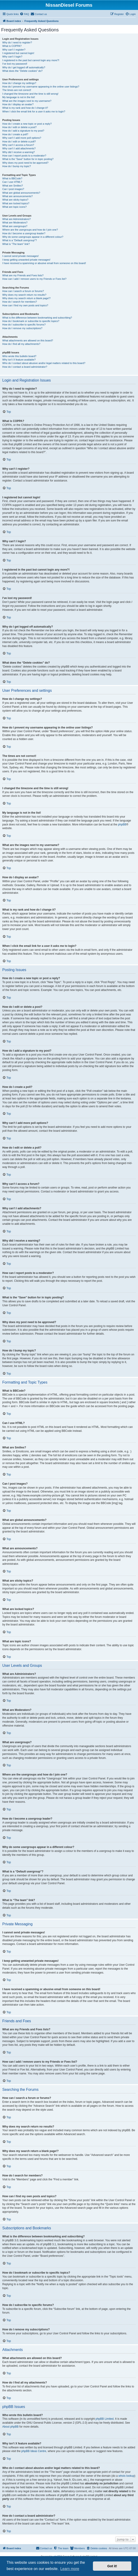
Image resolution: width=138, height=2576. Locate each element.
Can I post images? (13, 189)
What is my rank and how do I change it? (25, 107)
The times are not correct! (16, 90)
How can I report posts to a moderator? (24, 155)
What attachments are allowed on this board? (27, 340)
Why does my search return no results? (24, 294)
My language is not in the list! (18, 97)
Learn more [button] (69, 2569)
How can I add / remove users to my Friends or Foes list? (34, 278)
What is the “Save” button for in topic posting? (28, 159)
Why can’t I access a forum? (18, 145)
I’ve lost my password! (14, 63)
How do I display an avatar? (18, 104)
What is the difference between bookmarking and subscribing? (37, 317)
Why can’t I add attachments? (19, 148)
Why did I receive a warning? (18, 152)
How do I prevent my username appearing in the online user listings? (40, 86)
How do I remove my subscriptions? (22, 328)
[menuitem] (24, 14)
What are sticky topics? (15, 199)
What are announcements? (17, 196)
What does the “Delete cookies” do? (22, 70)
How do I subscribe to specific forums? (24, 324)
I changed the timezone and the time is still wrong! (30, 93)
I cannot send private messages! (20, 256)
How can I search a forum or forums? (23, 291)
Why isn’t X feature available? (19, 359)
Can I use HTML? (12, 182)
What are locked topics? (15, 203)
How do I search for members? (19, 301)
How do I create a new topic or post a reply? (27, 123)
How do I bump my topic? (16, 166)
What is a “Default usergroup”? (19, 240)
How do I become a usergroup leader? (23, 233)
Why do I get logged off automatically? (23, 67)
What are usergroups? (14, 226)
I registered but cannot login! (18, 53)
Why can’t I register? (13, 49)
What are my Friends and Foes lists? (22, 275)
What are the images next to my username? (26, 100)
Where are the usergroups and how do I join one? (30, 229)
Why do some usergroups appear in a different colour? (32, 236)
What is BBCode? (12, 178)
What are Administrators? (16, 219)
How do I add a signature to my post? (23, 130)
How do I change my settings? (19, 83)
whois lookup (126, 2475)
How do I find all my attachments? (21, 344)
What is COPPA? (12, 46)
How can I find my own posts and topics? (25, 305)
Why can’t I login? (12, 56)
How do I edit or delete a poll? (19, 141)
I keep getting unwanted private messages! (26, 259)
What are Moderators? (14, 222)
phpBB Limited (105, 2418)
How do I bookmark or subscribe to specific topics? (30, 321)
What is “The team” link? (16, 244)
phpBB (122, 824)
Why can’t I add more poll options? (21, 137)
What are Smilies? (12, 185)
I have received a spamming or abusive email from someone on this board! (44, 263)
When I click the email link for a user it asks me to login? (33, 111)
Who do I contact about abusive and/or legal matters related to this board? (43, 363)
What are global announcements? (21, 192)
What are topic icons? (14, 206)
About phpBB (10, 2426)
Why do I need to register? (17, 42)
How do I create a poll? (15, 134)
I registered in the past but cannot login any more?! (30, 60)
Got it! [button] (112, 2566)
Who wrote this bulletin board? (19, 356)
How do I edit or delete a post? (19, 127)
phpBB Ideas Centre (33, 2451)
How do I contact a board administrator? (24, 366)
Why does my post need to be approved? (25, 162)
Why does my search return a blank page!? (26, 298)
